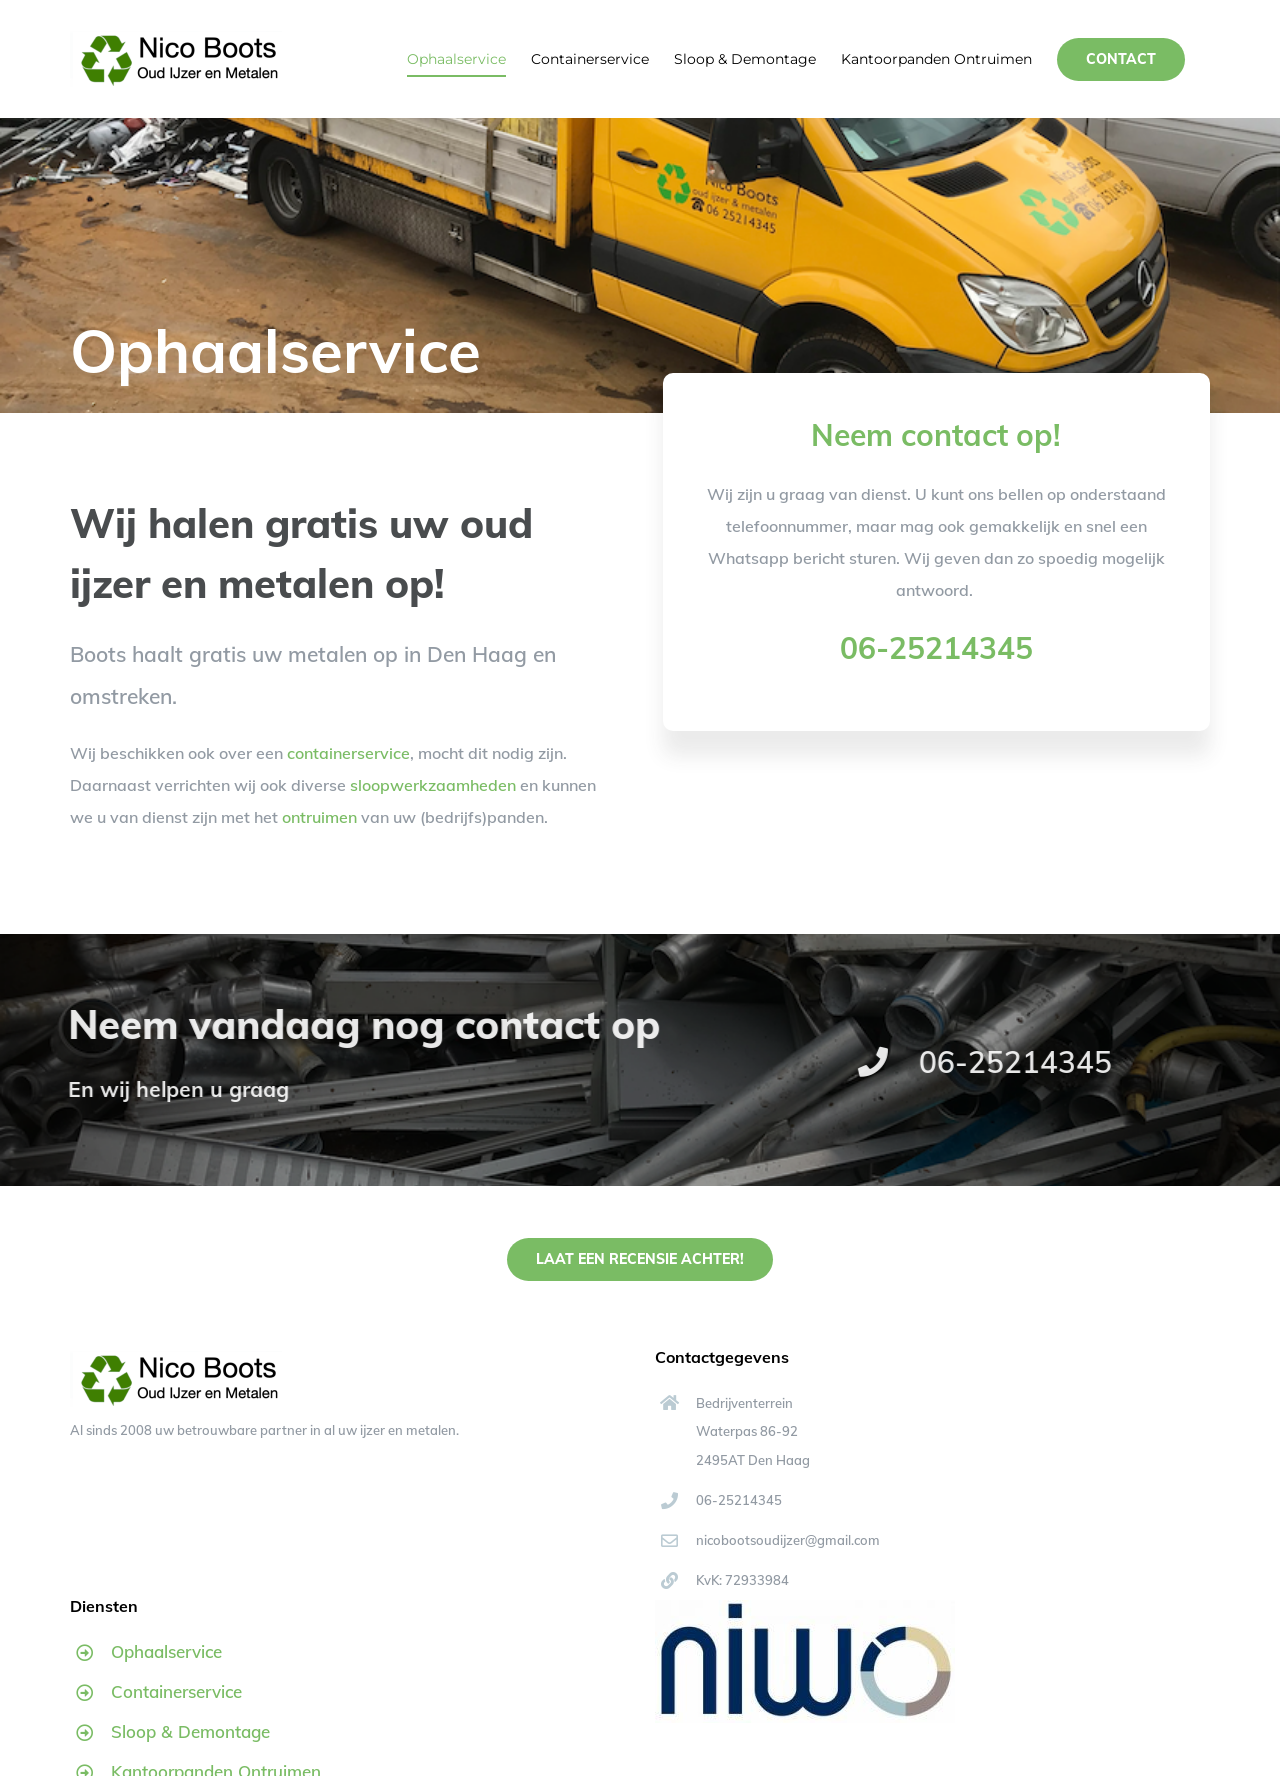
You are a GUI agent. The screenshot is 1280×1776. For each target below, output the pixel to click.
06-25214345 (936, 648)
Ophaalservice (166, 1651)
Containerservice (176, 1691)
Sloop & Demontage (190, 1731)
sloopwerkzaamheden (433, 785)
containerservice (348, 753)
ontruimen (319, 817)
